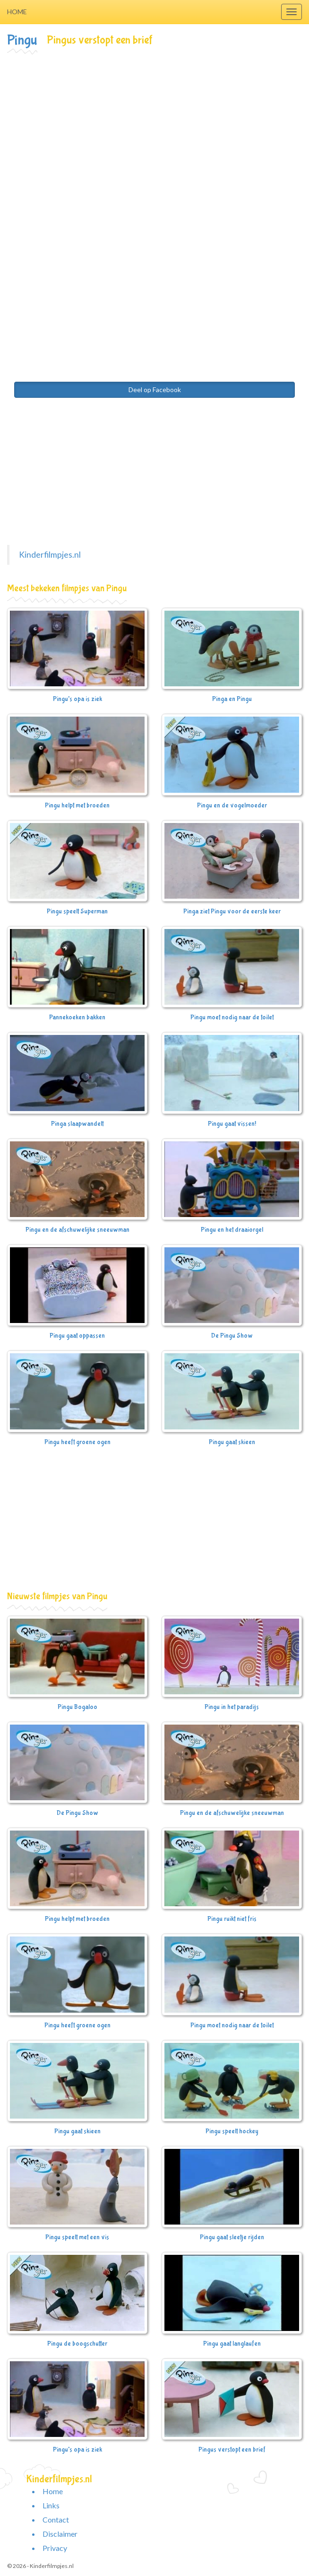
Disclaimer (60, 2533)
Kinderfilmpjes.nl (50, 555)
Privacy (55, 2547)
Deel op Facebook (155, 390)
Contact (56, 2519)
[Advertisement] (154, 126)
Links (51, 2505)
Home (17, 12)
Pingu (22, 40)
